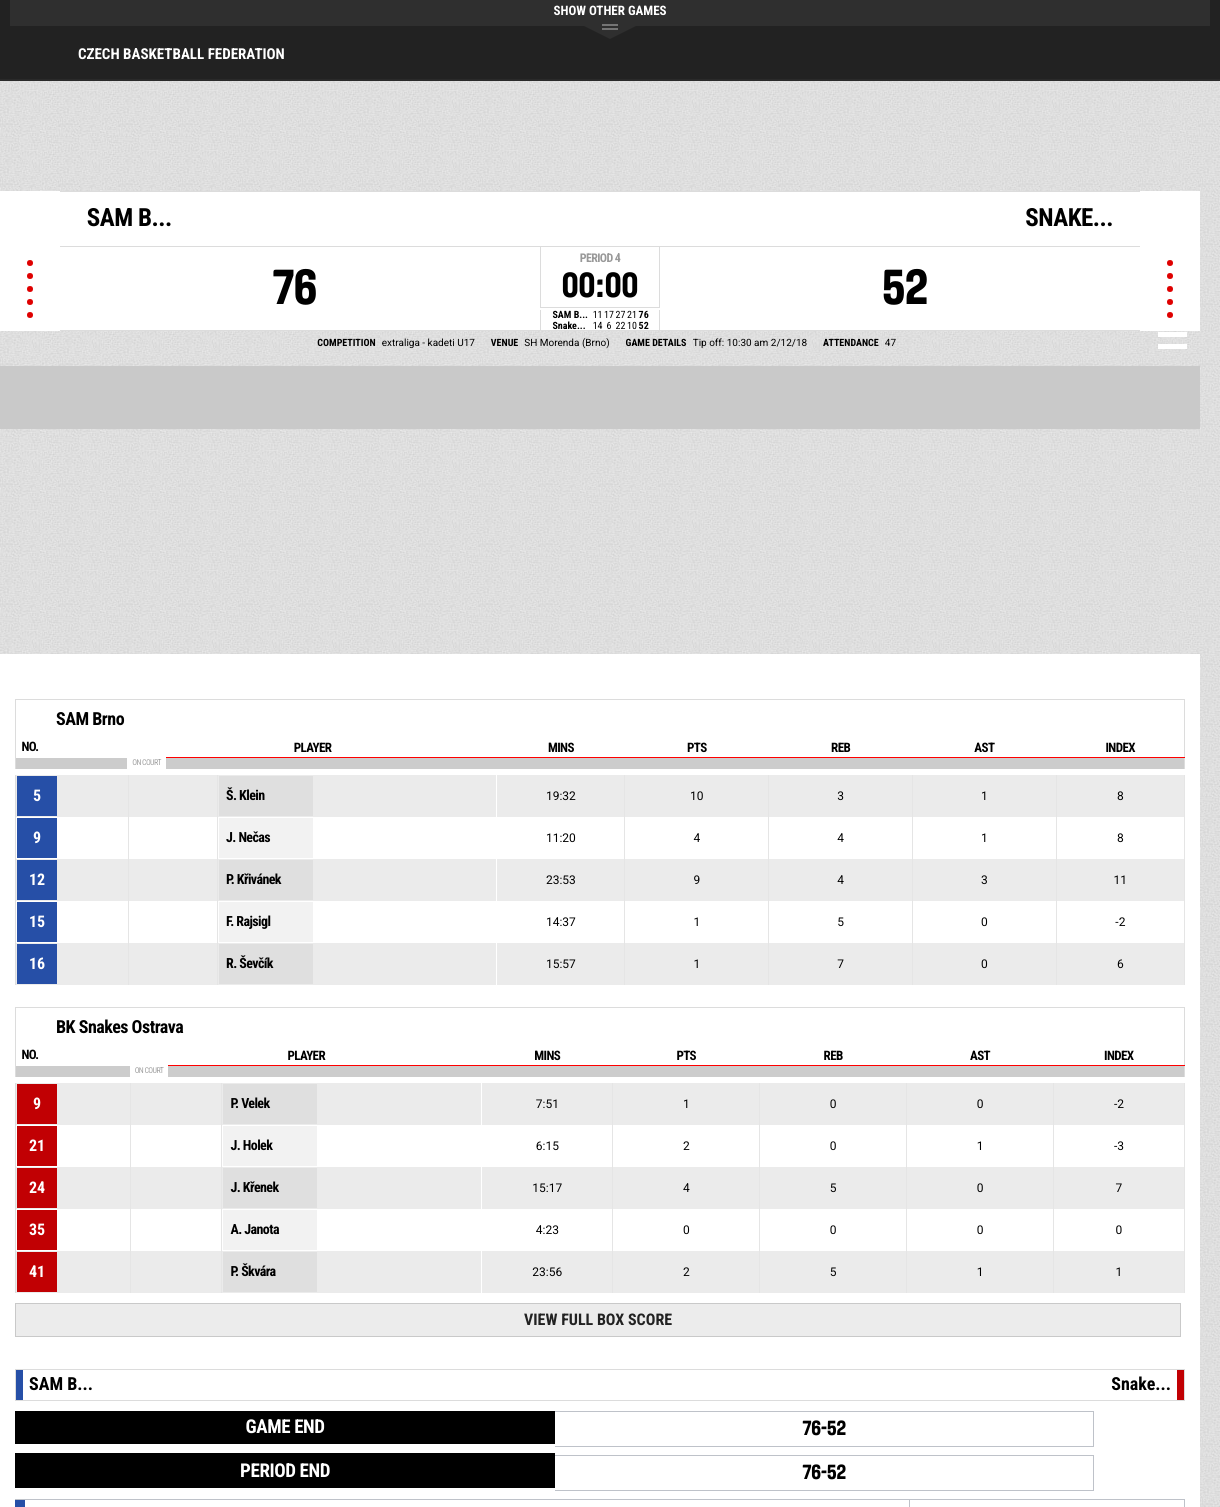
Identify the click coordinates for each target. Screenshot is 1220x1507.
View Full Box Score (598, 1319)
